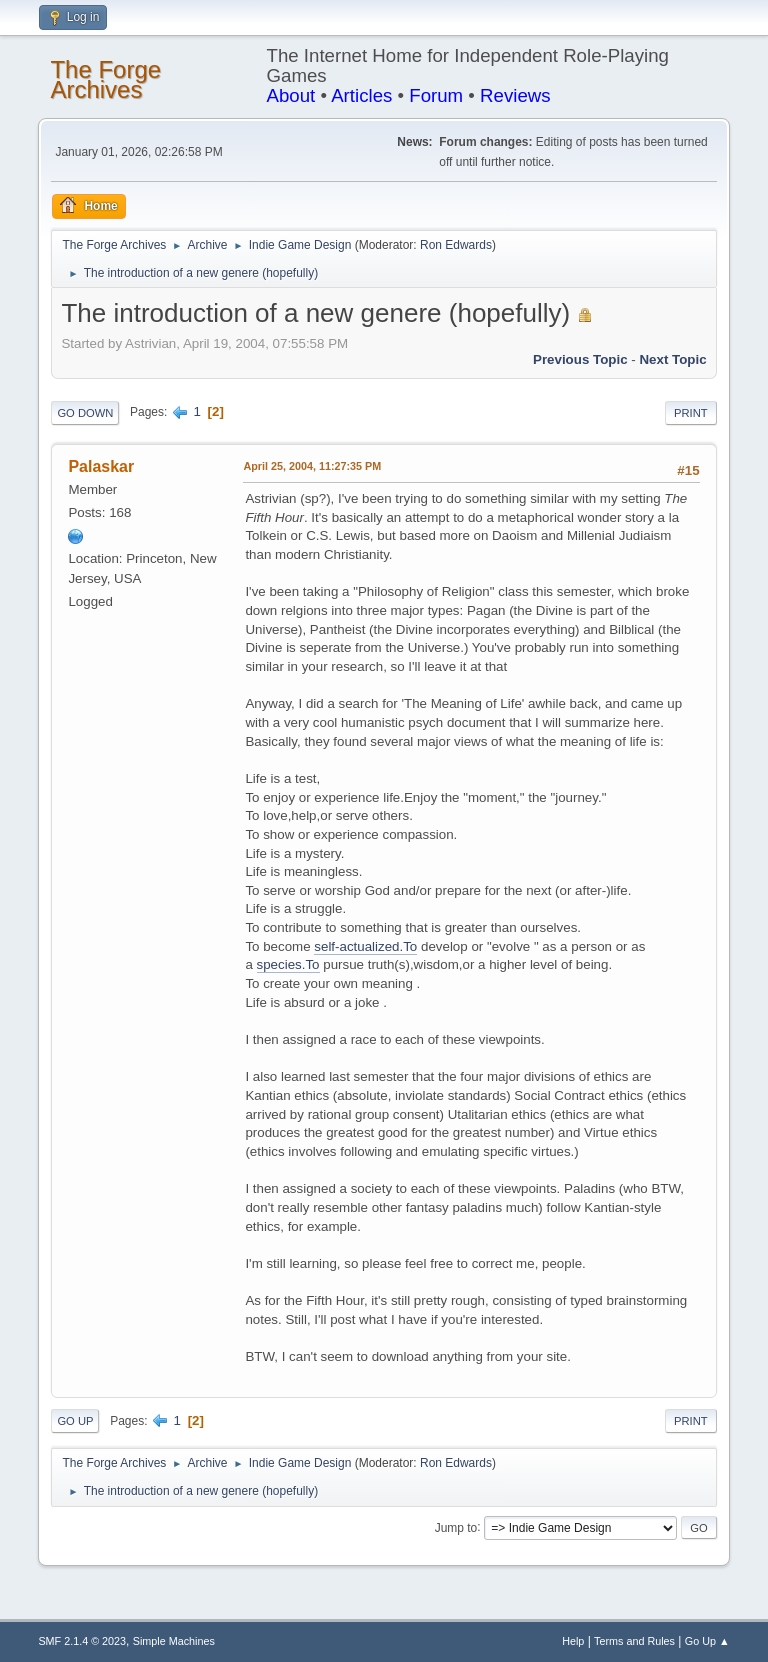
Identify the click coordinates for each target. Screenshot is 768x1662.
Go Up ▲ (707, 1641)
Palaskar (101, 466)
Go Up (75, 1421)
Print (691, 413)
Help (573, 1641)
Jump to (456, 1527)
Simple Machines (174, 1641)
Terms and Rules (634, 1641)
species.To (288, 964)
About (291, 95)
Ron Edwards (456, 245)
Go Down (85, 413)
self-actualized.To (365, 946)
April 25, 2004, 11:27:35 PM (312, 466)
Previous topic (580, 359)
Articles (361, 95)
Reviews (515, 95)
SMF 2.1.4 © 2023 (82, 1641)
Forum (436, 95)
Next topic (672, 359)
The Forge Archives (105, 79)
